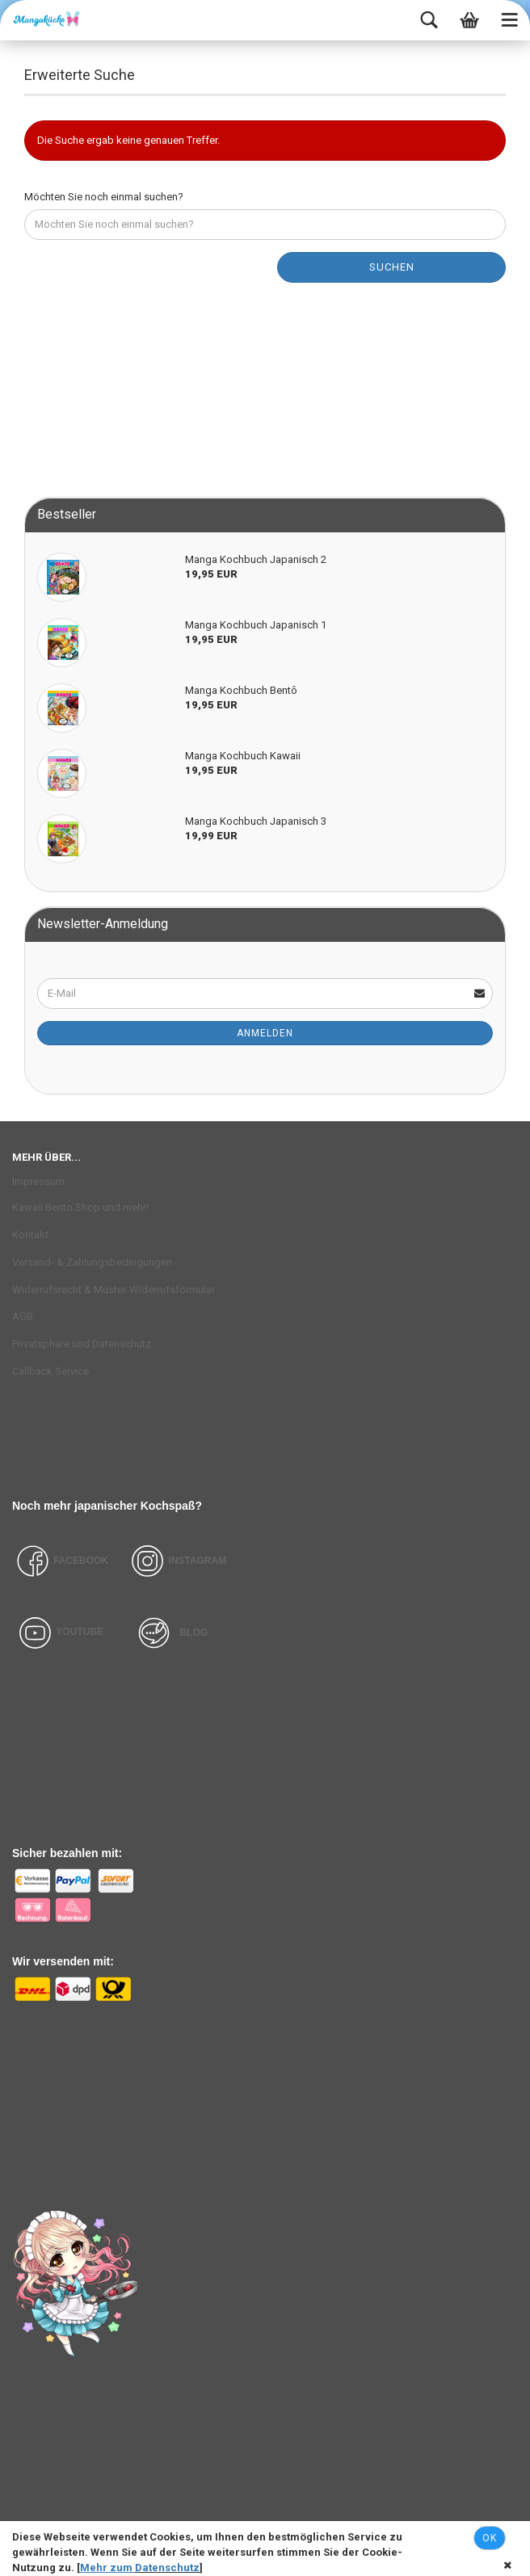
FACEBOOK (60, 1560)
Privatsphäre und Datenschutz (81, 1344)
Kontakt (30, 1235)
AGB (22, 1316)
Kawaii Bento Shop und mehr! (80, 1207)
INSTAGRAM (197, 1560)
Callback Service (50, 1371)
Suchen (391, 267)
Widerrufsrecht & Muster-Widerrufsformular (113, 1290)
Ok (489, 2538)
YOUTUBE (79, 1631)
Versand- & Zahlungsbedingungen (92, 1262)
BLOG (193, 1631)
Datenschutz (167, 2567)
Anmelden (265, 1033)
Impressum (38, 1181)
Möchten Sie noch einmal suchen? (103, 197)
